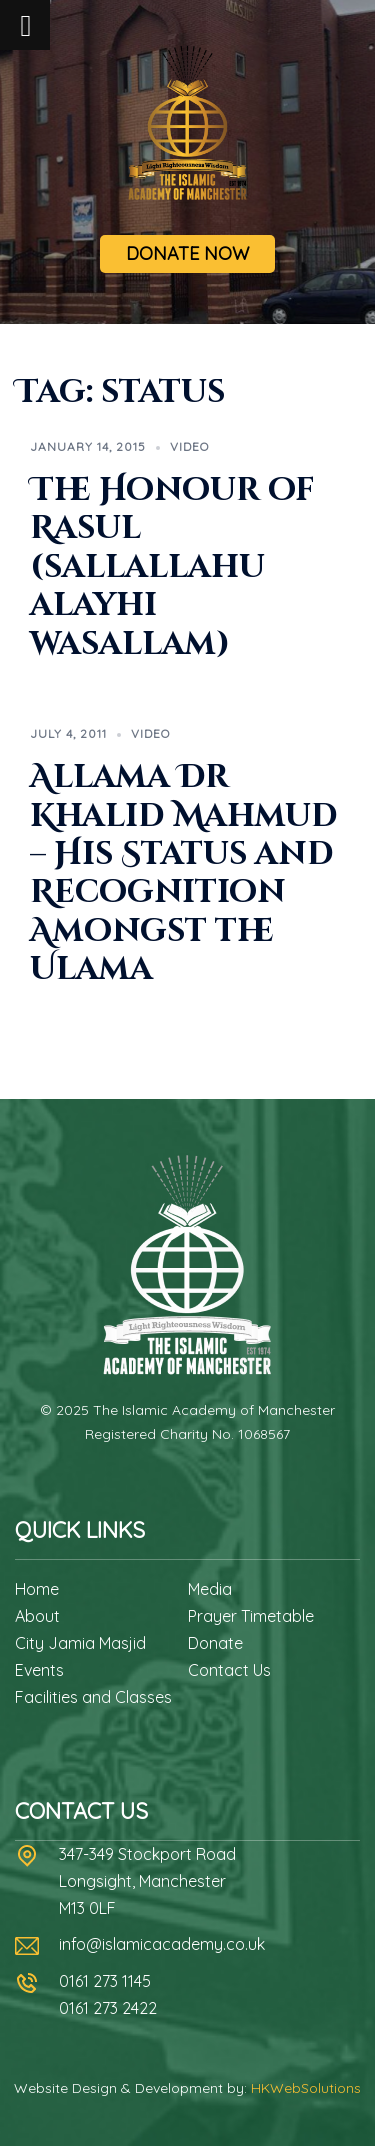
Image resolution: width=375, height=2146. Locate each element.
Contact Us (229, 1670)
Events (39, 1670)
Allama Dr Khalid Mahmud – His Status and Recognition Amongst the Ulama (184, 873)
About (37, 1616)
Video (189, 446)
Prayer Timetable (251, 1616)
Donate (215, 1643)
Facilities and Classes (93, 1697)
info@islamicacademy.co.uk (162, 1944)
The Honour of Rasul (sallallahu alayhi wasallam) (172, 567)
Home (37, 1589)
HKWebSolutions (306, 2088)
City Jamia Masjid (80, 1643)
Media (210, 1589)
